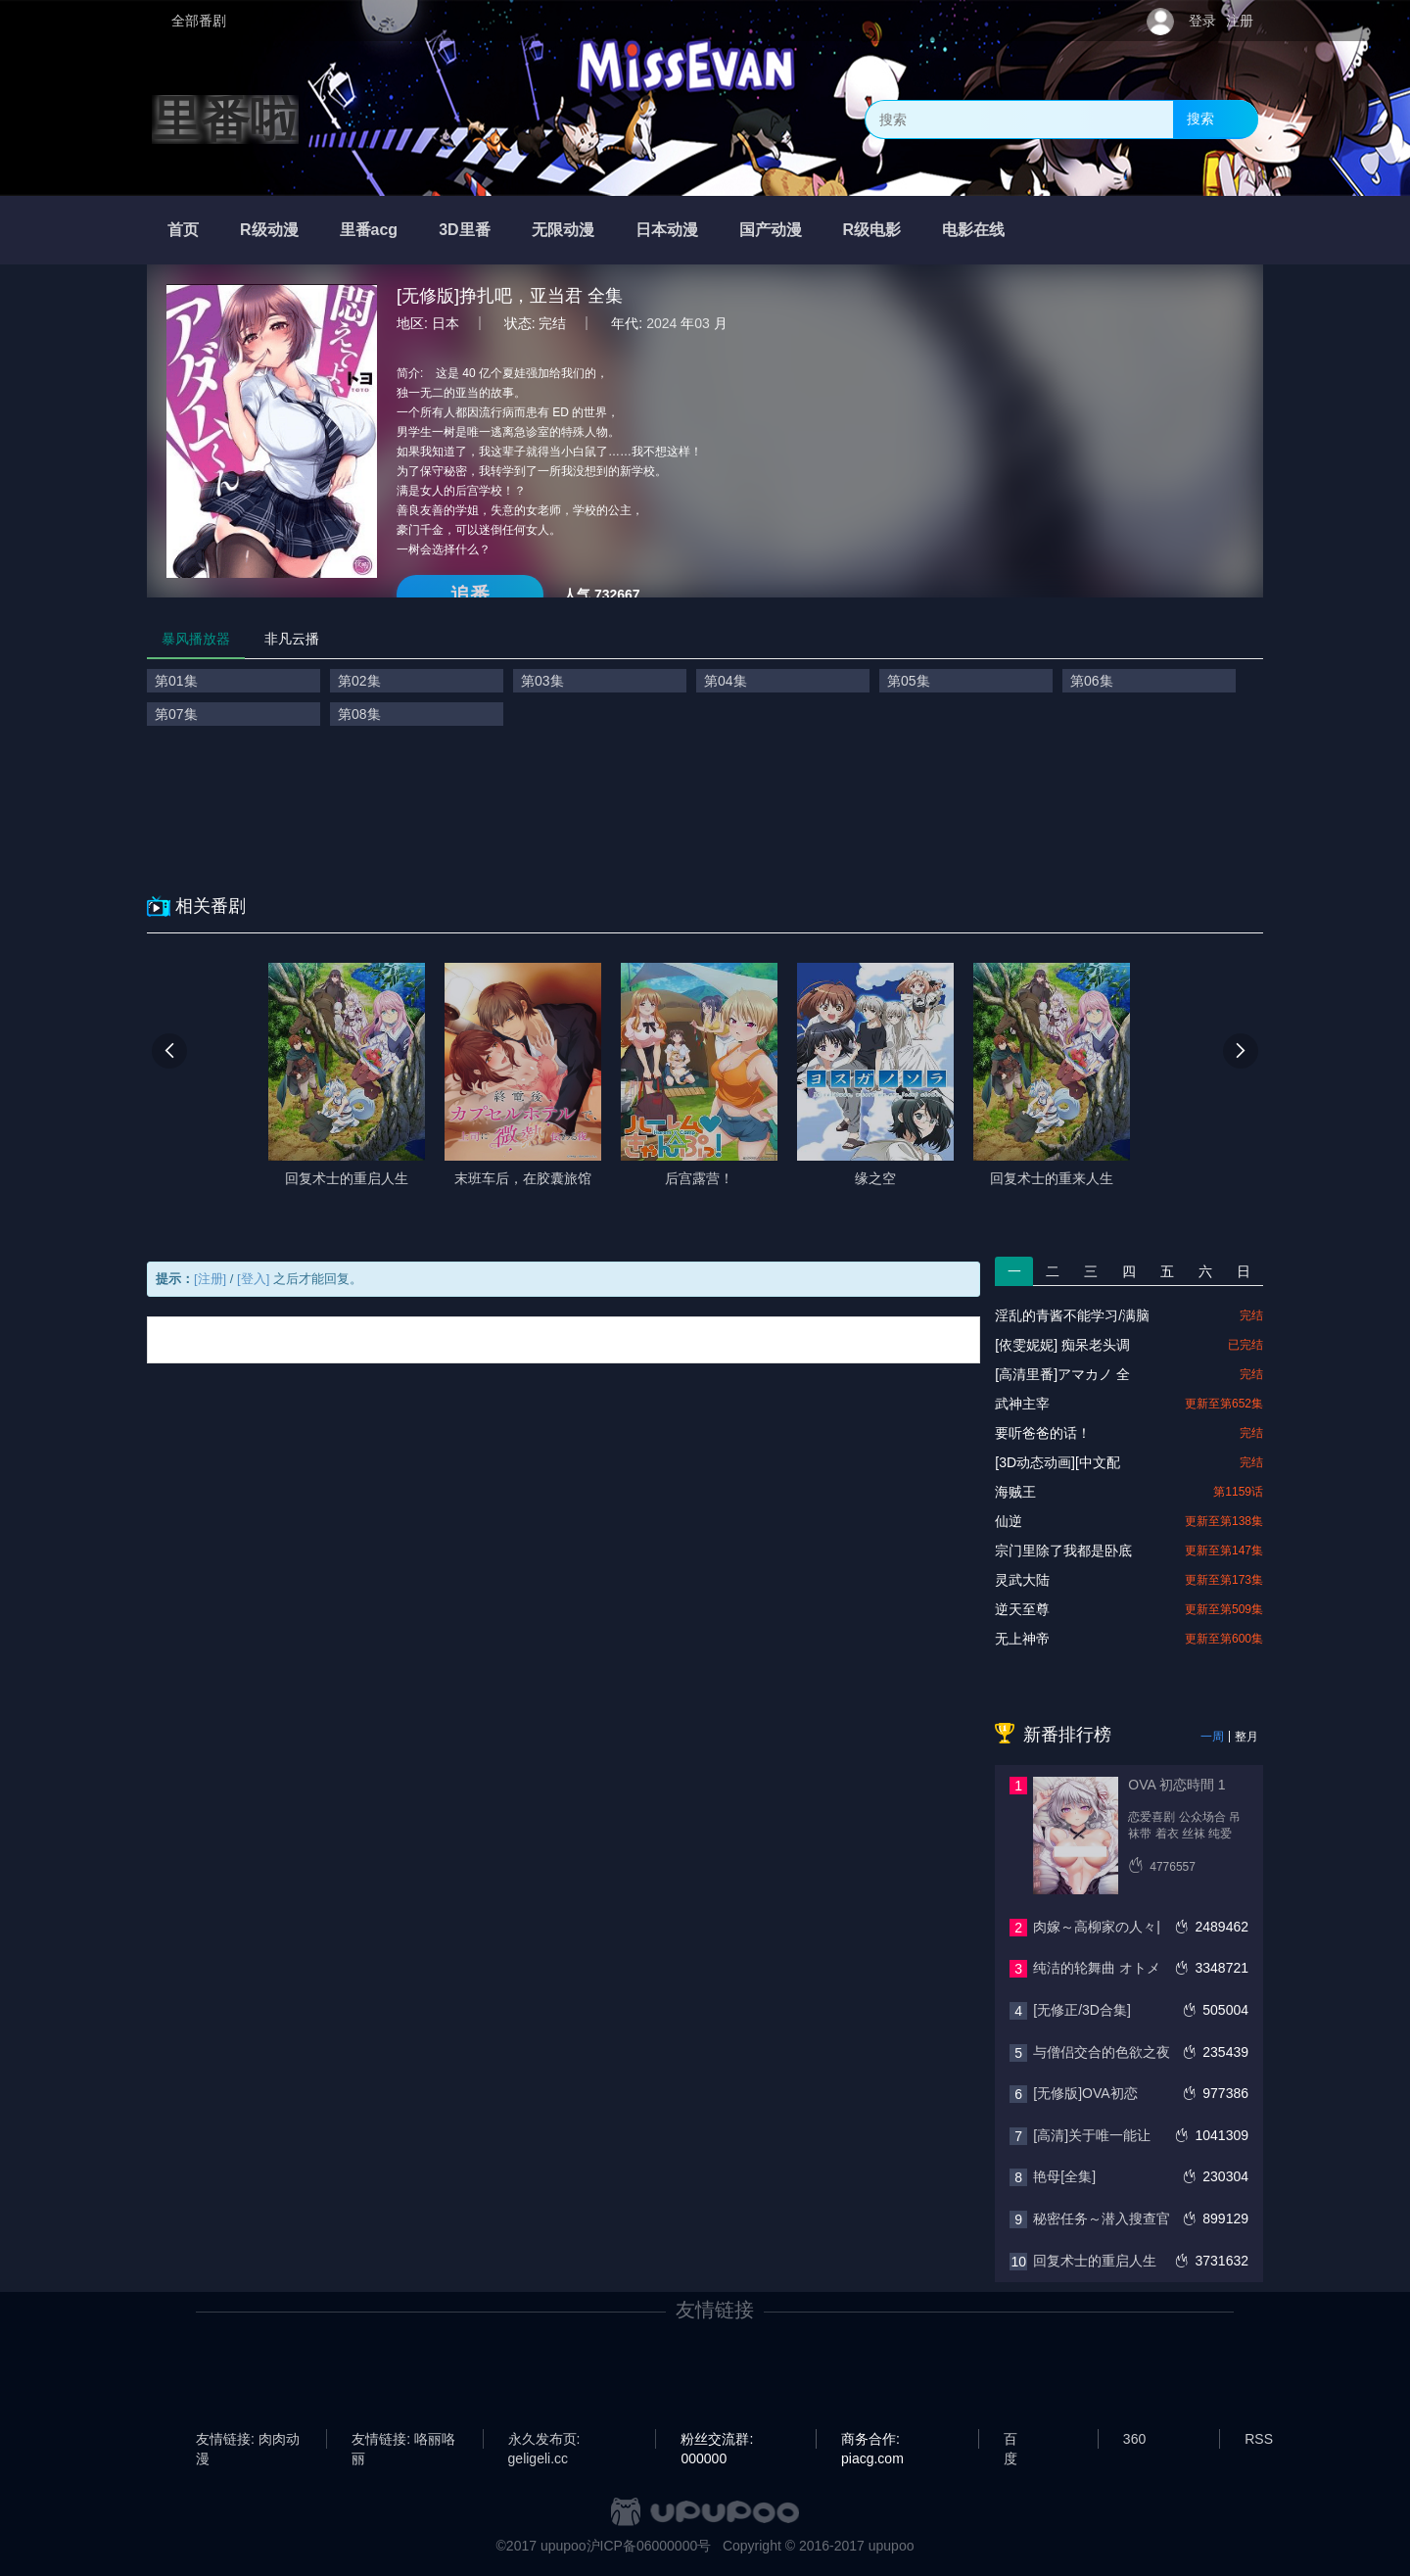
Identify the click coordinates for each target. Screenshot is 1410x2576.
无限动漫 (563, 229)
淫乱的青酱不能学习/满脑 (1072, 1315)
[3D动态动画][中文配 (1057, 1462)
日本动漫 (666, 229)
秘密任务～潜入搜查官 (1101, 2218)
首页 (183, 229)
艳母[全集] (1064, 2176)
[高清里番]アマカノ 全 (1062, 1374)
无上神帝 (1022, 1638)
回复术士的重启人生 (1094, 2260)
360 (1134, 2439)
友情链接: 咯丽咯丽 (403, 2440)
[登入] (253, 1278)
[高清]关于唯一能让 (1092, 2135)
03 (702, 323)
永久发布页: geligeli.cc (544, 2440)
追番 (470, 594)
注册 (1239, 20)
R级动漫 (269, 229)
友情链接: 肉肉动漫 (248, 2440)
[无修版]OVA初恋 (1085, 2093)
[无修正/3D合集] (1082, 2010)
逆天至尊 (1022, 1609)
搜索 (1200, 118)
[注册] (210, 1278)
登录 (1202, 20)
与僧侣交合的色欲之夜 (1101, 2052)
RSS (1259, 2439)
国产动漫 (770, 229)
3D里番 (464, 229)
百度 (1010, 2440)
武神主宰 (1022, 1403)
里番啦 (225, 119)
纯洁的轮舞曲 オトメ (1096, 1968)
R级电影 (872, 229)
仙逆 (1008, 1521)
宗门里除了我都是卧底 (1063, 1550)
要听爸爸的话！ (1043, 1433)
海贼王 (1015, 1492)
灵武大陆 (1022, 1580)
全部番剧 (198, 20)
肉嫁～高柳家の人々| (1096, 1926)
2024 (661, 323)
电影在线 (973, 229)
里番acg (369, 229)
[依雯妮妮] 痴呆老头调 (1062, 1345)
